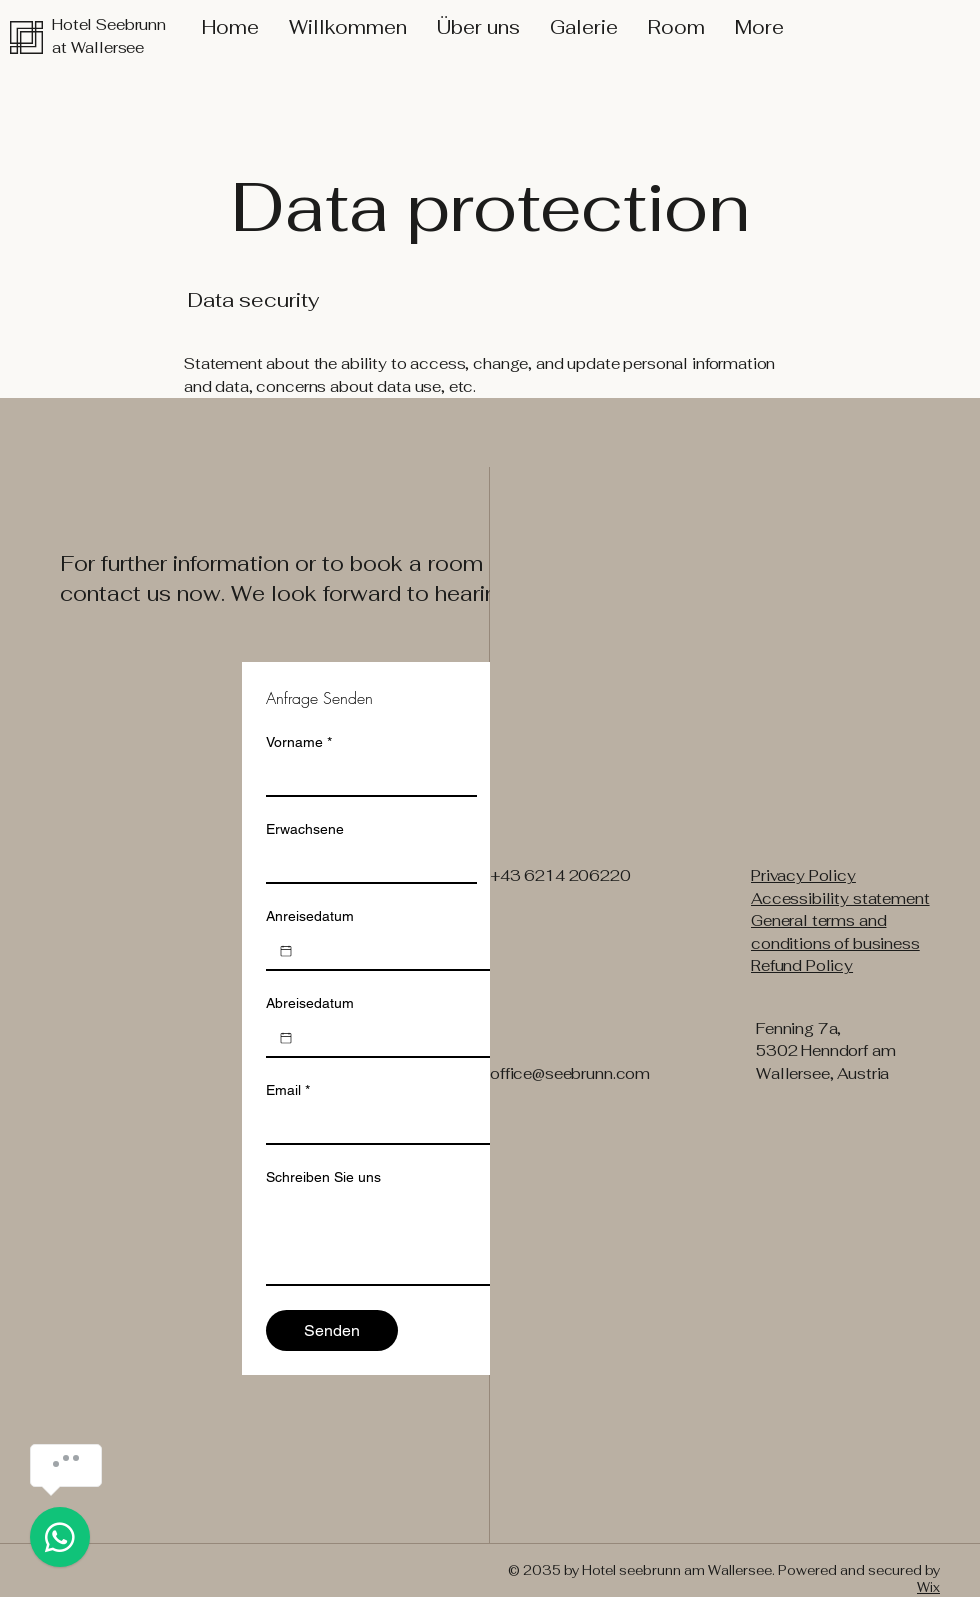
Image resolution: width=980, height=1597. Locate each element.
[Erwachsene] (365, 864)
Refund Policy (802, 965)
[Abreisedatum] (286, 1038)
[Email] (482, 1125)
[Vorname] (365, 777)
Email (288, 1090)
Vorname (299, 742)
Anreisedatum (310, 916)
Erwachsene (305, 829)
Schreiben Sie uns (323, 1177)
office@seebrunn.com (570, 1073)
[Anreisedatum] (286, 951)
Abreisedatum (310, 1003)
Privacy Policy (803, 875)
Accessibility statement (840, 898)
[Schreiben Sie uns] (488, 1239)
